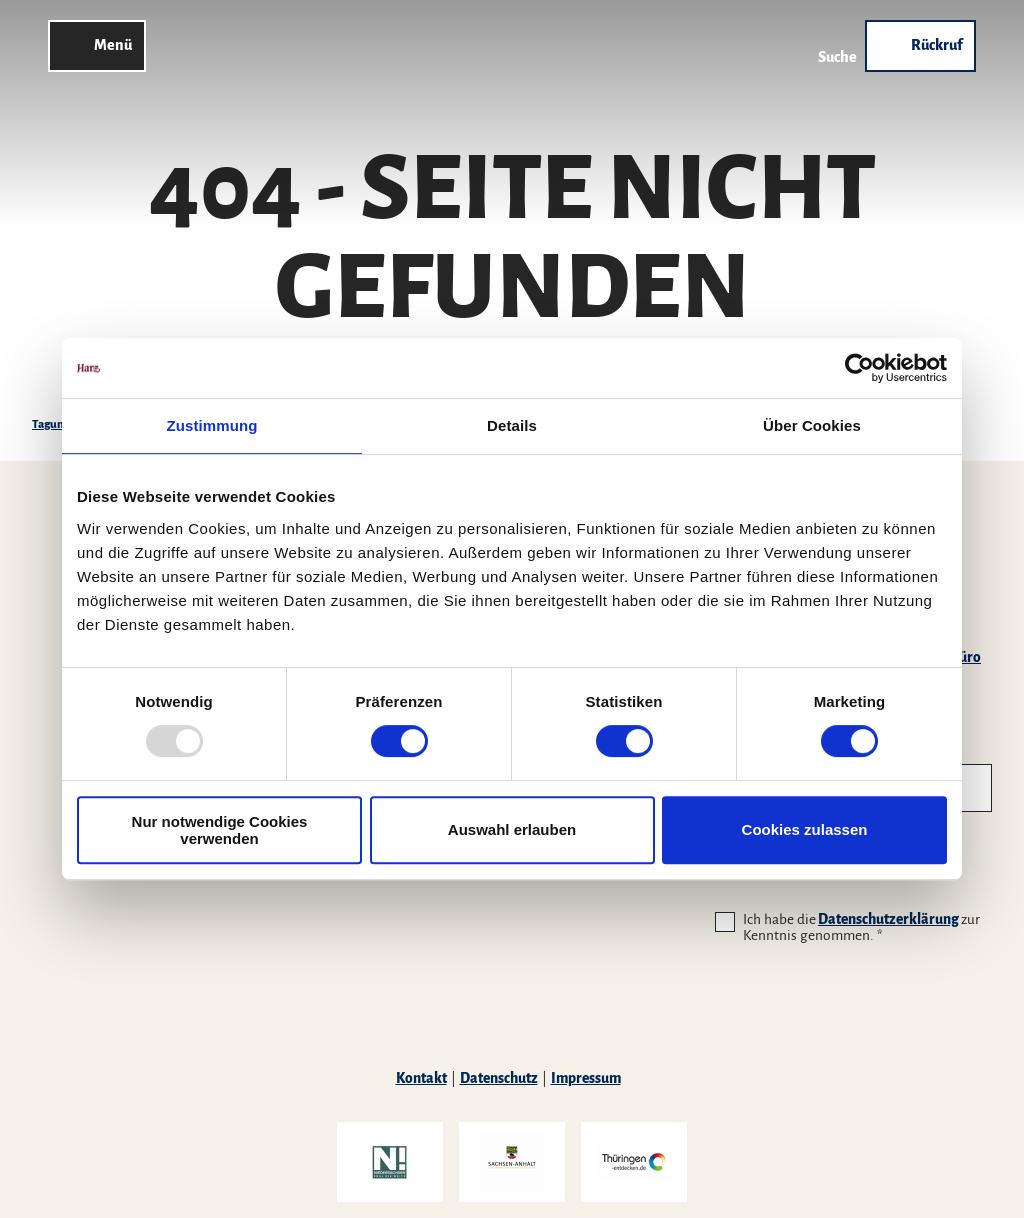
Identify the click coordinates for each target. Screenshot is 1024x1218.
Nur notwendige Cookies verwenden (220, 830)
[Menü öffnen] (97, 46)
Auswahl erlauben (512, 829)
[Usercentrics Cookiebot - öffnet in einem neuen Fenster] (859, 368)
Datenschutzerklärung (888, 919)
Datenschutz (499, 1078)
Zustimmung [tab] (212, 425)
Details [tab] (512, 425)
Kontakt (421, 1078)
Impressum (586, 1078)
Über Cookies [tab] (812, 425)
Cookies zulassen (805, 829)
